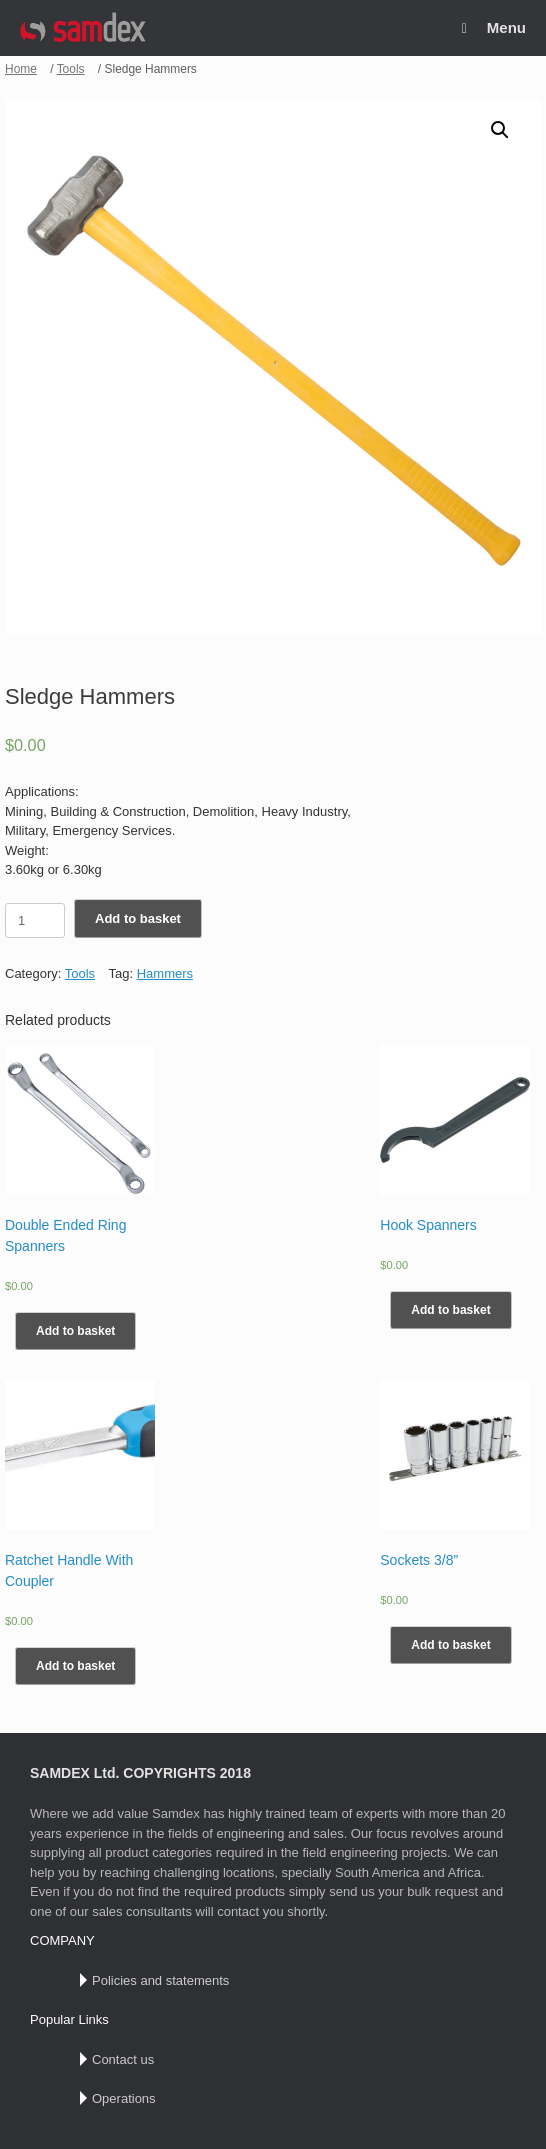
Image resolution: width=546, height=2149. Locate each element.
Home (21, 69)
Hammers (165, 973)
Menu (494, 27)
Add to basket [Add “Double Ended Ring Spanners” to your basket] (75, 1331)
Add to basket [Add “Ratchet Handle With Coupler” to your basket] (75, 1666)
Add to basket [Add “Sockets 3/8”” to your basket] (450, 1645)
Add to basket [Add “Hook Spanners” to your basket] (450, 1310)
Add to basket (138, 918)
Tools (71, 69)
